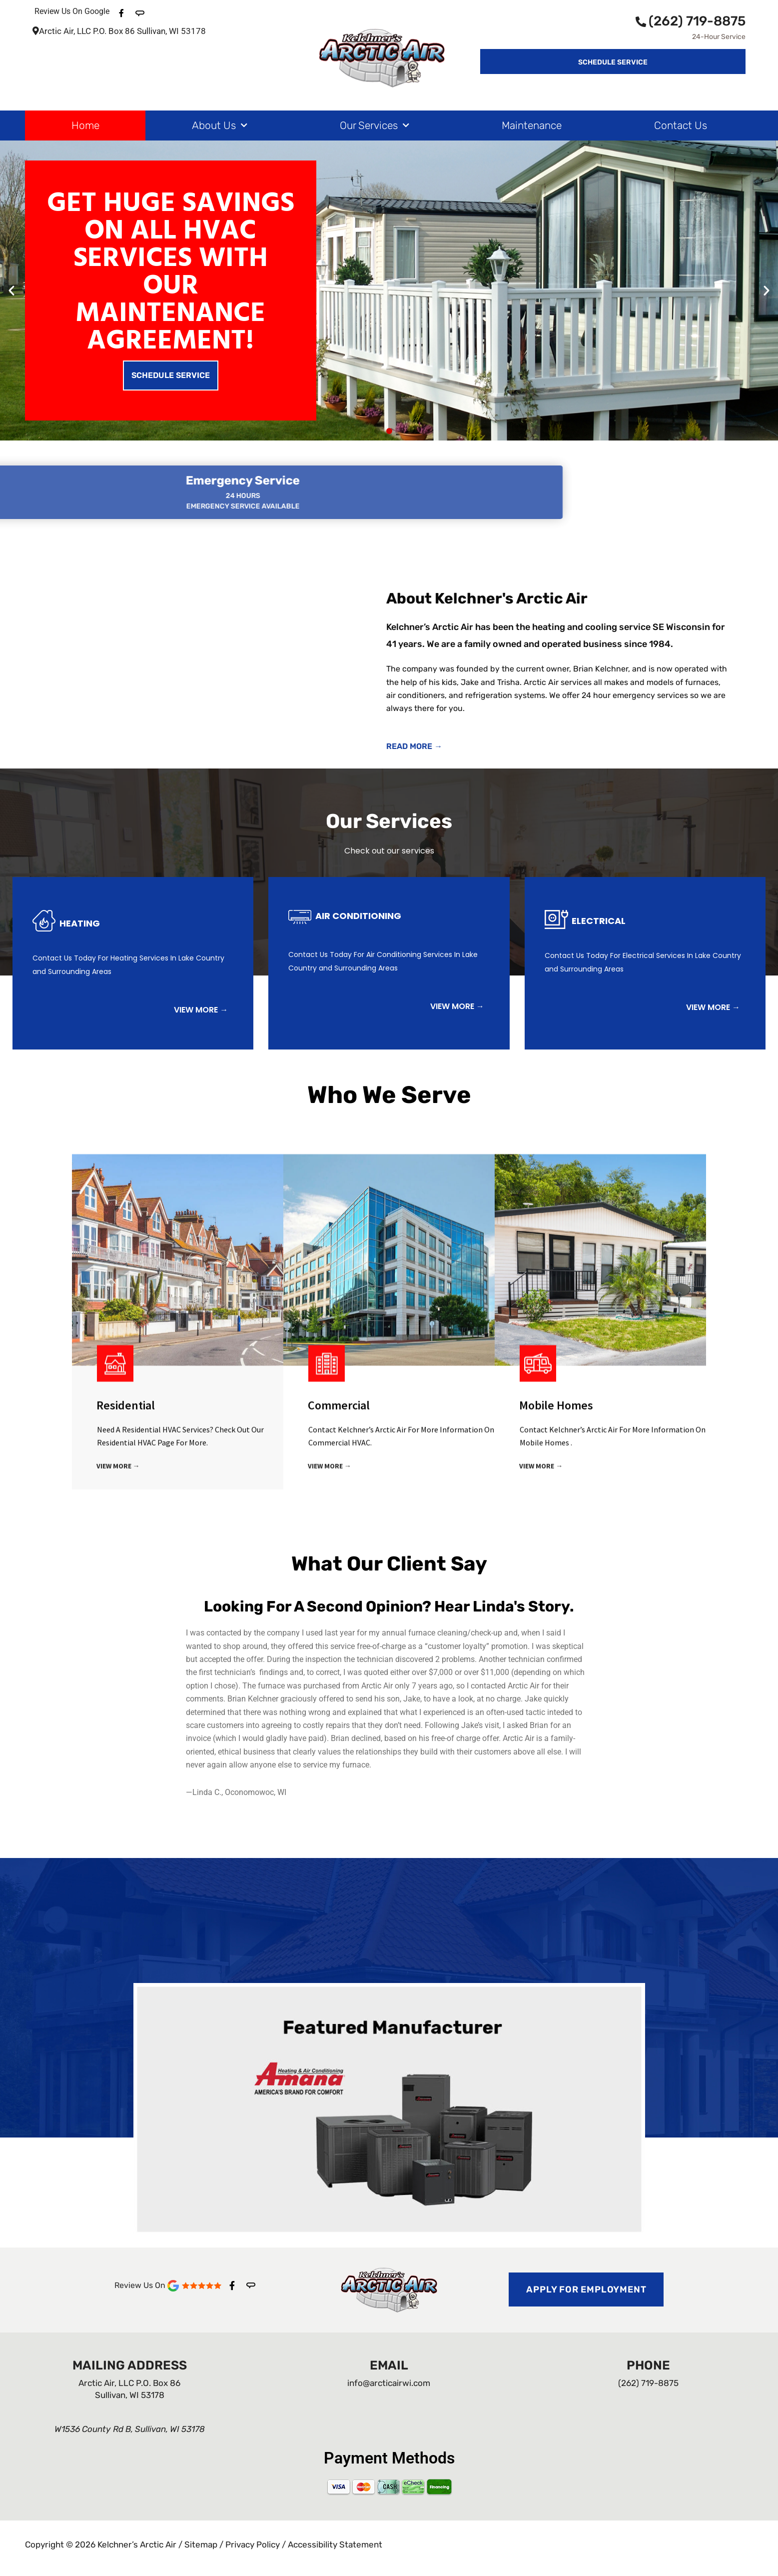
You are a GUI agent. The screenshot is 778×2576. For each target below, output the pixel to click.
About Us (219, 125)
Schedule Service (170, 375)
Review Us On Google (71, 11)
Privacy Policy (252, 2545)
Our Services (374, 125)
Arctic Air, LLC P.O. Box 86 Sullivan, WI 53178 (119, 31)
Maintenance (532, 125)
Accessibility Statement (335, 2545)
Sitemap (200, 2545)
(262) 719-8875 (691, 21)
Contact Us (680, 125)
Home (85, 125)
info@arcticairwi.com (388, 2383)
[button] (11, 290)
